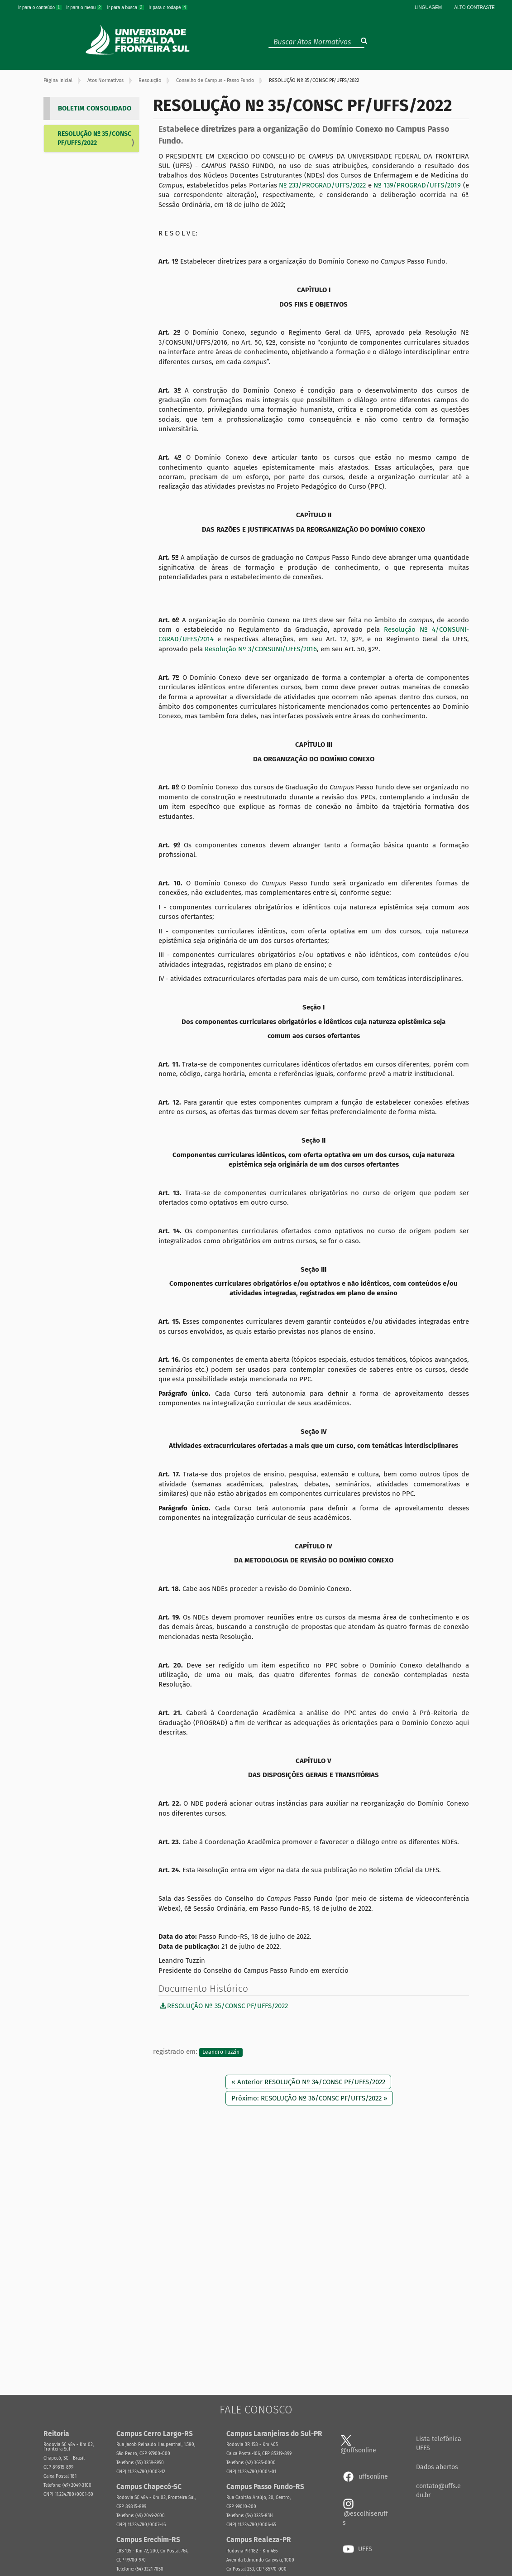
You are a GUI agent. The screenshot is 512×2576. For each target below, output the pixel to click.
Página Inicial (57, 80)
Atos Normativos (105, 80)
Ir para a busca (126, 7)
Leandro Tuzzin (220, 2052)
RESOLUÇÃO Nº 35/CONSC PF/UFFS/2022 (94, 138)
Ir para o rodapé (167, 7)
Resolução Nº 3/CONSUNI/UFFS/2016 (261, 649)
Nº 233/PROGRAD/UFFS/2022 (322, 185)
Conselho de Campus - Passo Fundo (215, 80)
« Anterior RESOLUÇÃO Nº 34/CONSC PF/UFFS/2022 (308, 2082)
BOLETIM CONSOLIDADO (94, 108)
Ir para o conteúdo (40, 7)
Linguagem (428, 7)
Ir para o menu (84, 7)
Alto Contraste (474, 7)
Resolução (150, 80)
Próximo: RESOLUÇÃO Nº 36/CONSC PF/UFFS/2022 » (309, 2098)
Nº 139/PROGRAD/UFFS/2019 (417, 185)
